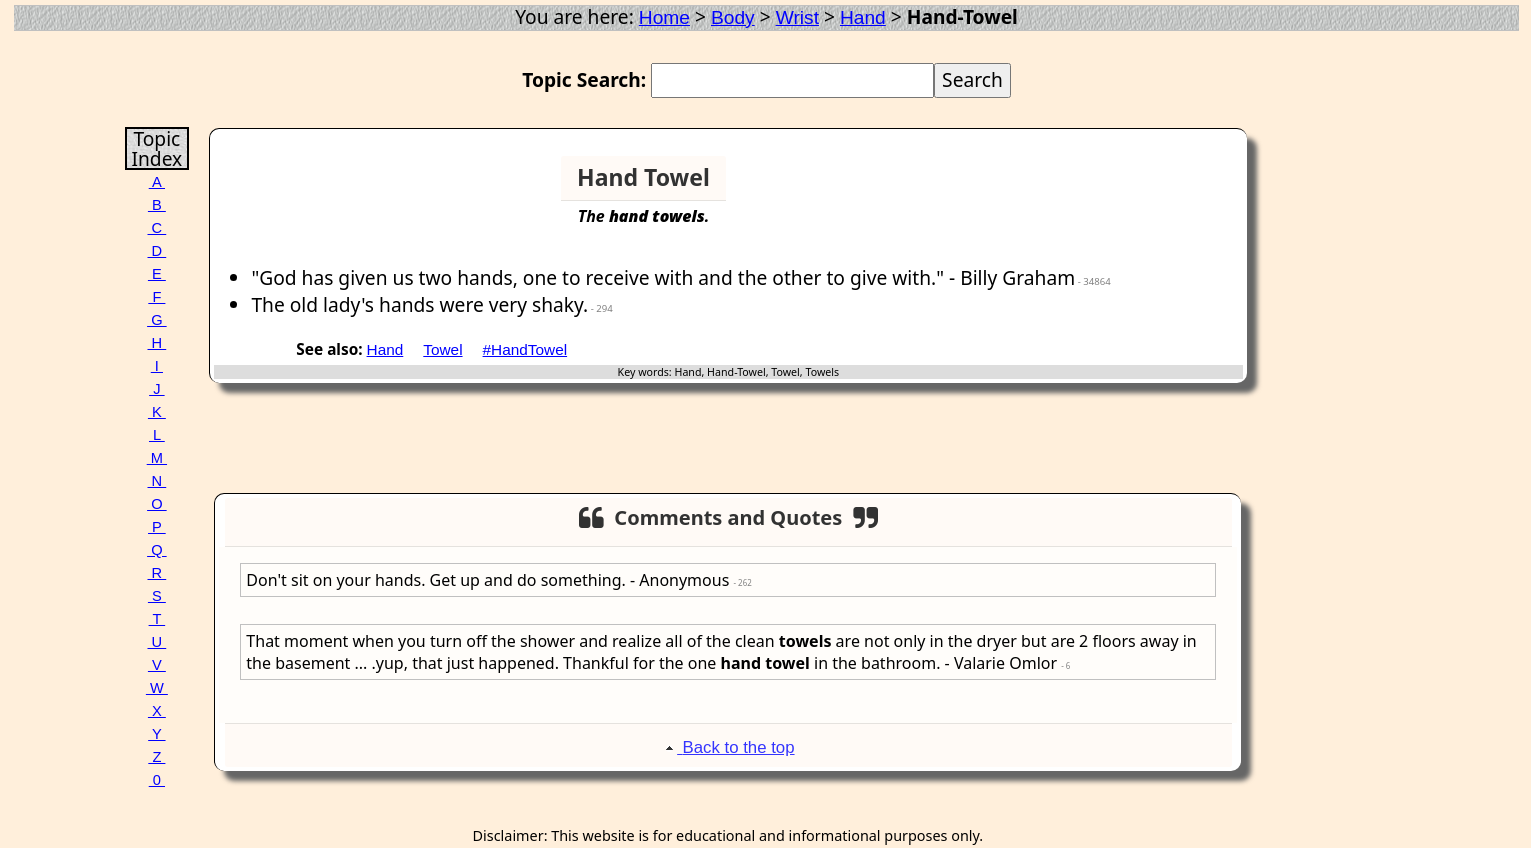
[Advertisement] (1165, 186)
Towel (442, 349)
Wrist (797, 17)
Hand (863, 17)
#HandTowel (525, 349)
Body (733, 17)
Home (664, 17)
